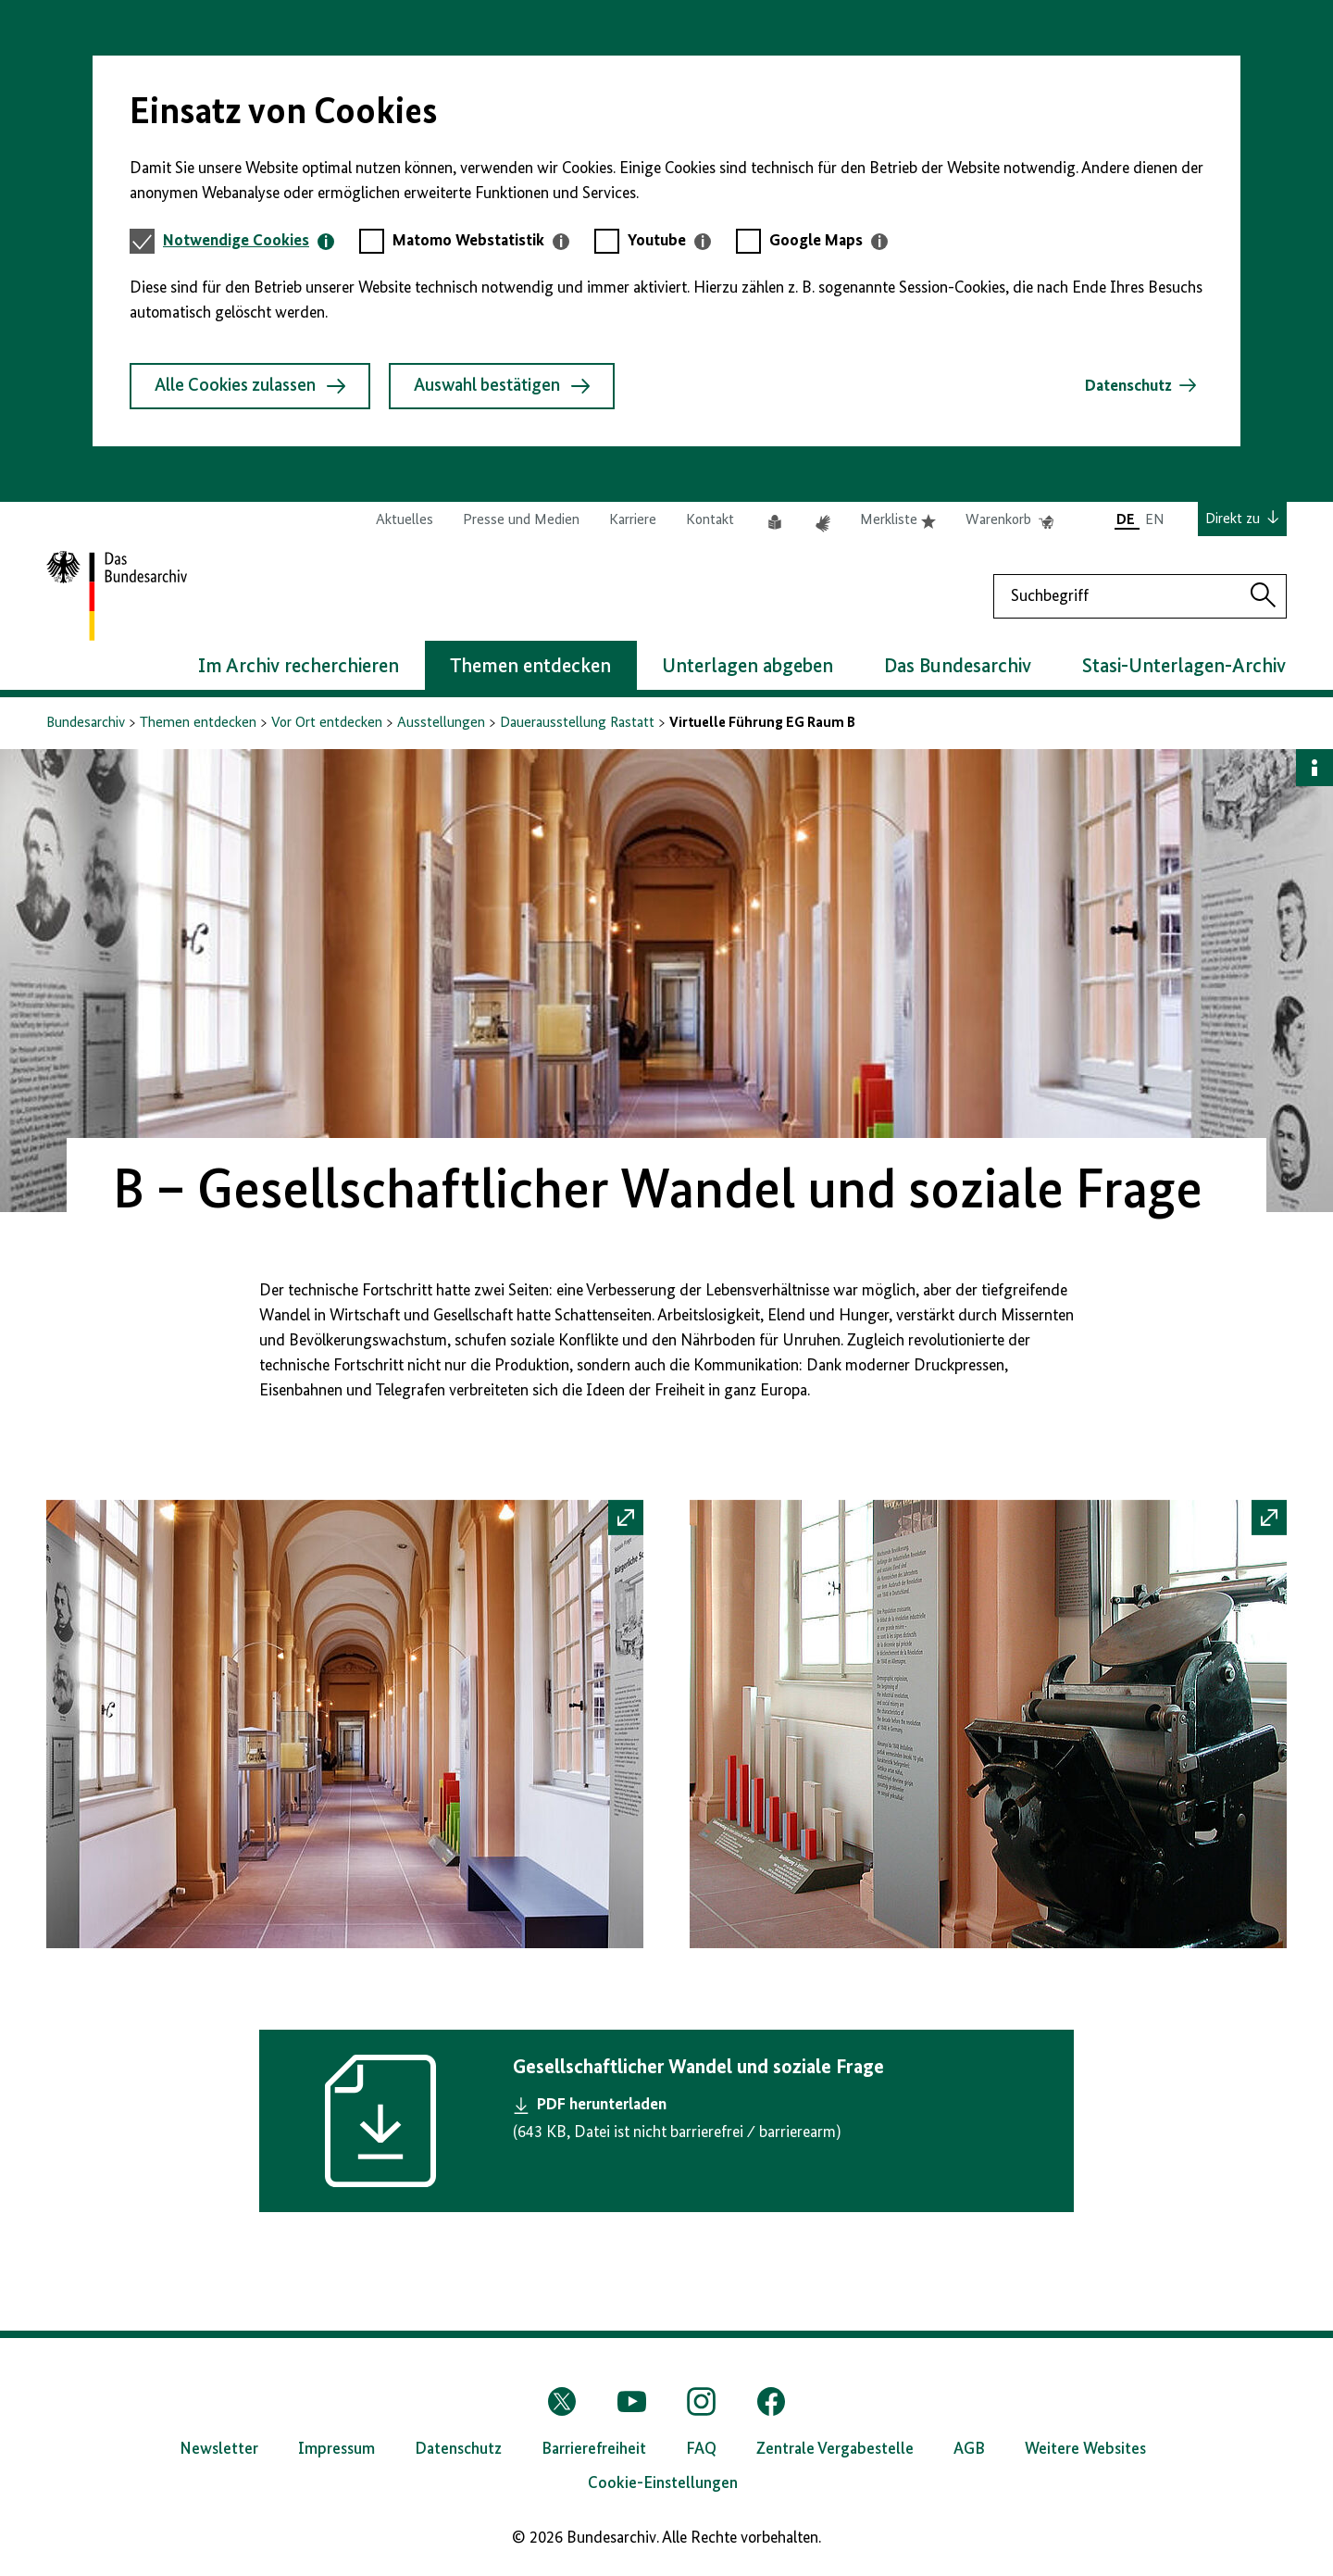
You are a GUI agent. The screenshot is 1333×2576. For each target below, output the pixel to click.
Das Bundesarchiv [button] (957, 667)
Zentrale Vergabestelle (835, 2449)
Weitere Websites (1085, 2449)
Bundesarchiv (85, 723)
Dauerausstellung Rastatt (577, 723)
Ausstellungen (441, 723)
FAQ (701, 2449)
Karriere (632, 520)
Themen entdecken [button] (530, 667)
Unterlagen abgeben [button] (747, 667)
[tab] (248, 241)
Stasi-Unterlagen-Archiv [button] (1184, 667)
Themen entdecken (198, 723)
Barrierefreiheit (594, 2449)
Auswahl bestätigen (502, 386)
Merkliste (898, 520)
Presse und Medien (521, 520)
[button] (344, 1730)
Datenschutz (1128, 386)
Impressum (336, 2449)
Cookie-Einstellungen (663, 2483)
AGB (969, 2449)
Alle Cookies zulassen (250, 386)
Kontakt (710, 520)
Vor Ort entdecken (326, 723)
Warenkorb (1009, 520)
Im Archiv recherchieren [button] (298, 667)
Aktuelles (404, 520)
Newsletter (219, 2449)
